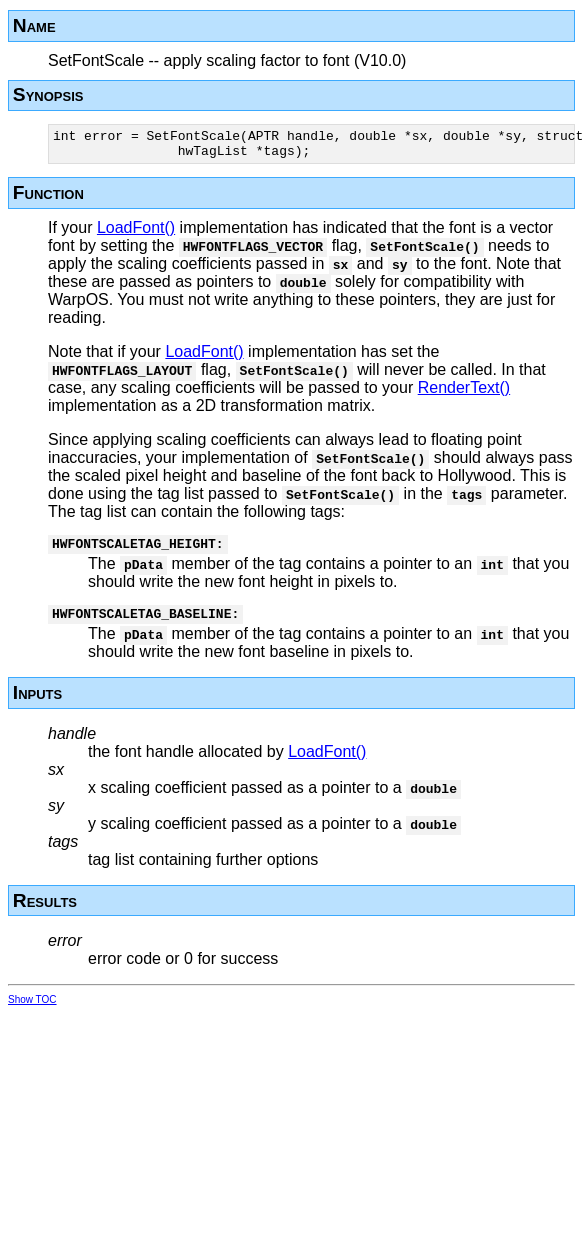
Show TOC (32, 1011)
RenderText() (464, 393)
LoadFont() (136, 233)
